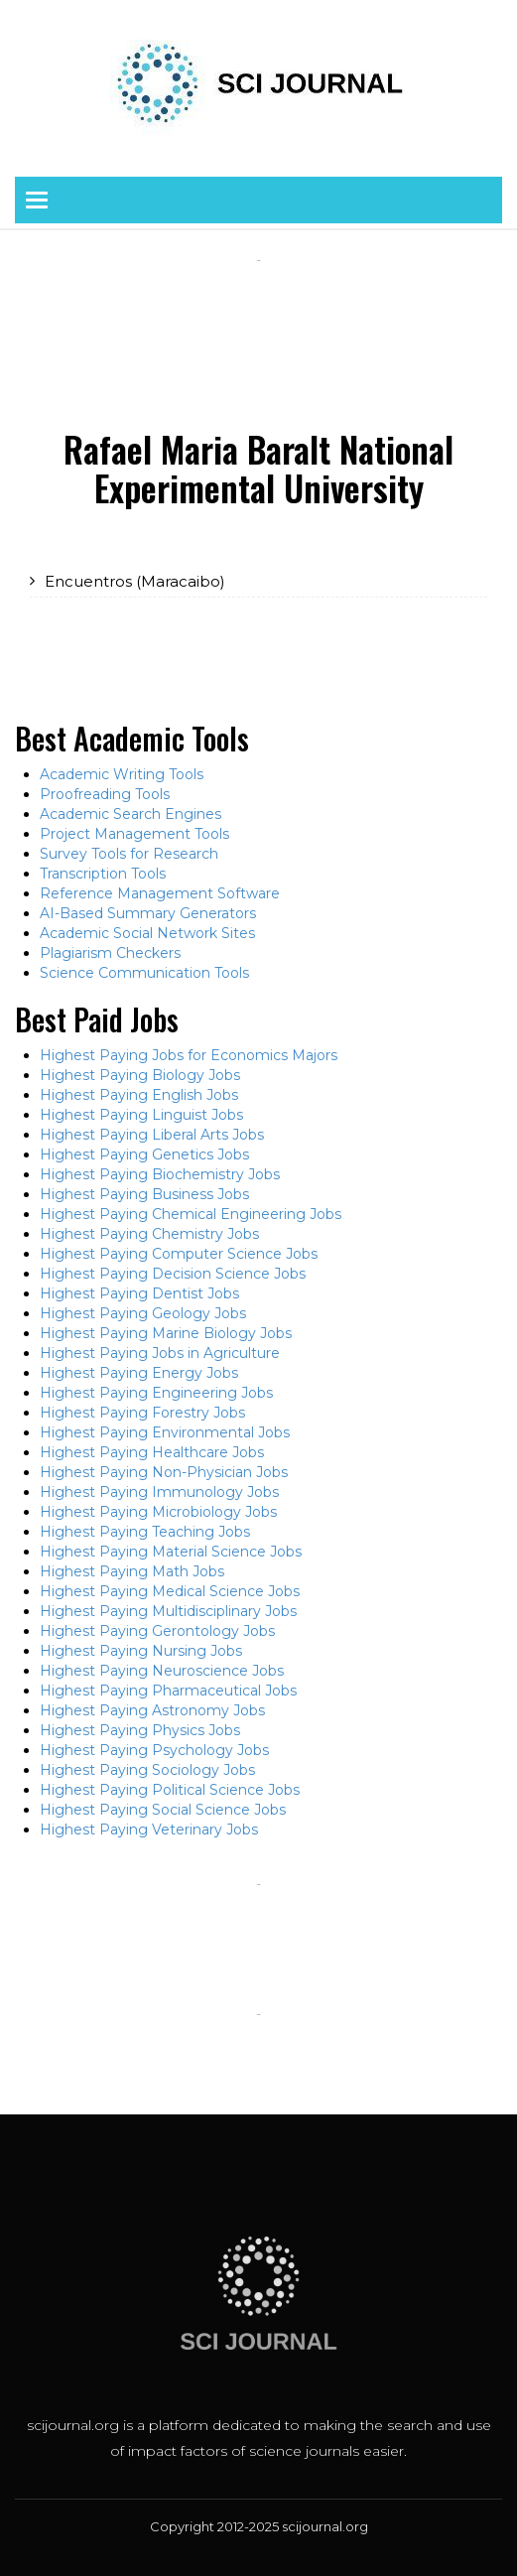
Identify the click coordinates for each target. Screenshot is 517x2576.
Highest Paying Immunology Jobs (159, 1492)
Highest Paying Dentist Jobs (139, 1293)
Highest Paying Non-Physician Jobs (164, 1472)
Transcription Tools (103, 873)
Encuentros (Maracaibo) (135, 581)
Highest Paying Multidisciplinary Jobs (168, 1611)
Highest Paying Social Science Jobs (163, 1810)
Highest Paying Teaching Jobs (145, 1532)
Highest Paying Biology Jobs (140, 1075)
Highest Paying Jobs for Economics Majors (188, 1055)
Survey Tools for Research (129, 854)
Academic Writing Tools (121, 774)
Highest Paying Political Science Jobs (170, 1790)
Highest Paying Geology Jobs (143, 1313)
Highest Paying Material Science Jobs (171, 1551)
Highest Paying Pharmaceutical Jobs (168, 1690)
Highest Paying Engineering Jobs (156, 1393)
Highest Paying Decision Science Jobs (173, 1274)
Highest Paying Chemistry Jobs (149, 1234)
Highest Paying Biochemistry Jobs (160, 1174)
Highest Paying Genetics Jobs (144, 1154)
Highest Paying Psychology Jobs (154, 1750)
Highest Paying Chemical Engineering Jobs (190, 1214)
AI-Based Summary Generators (148, 913)
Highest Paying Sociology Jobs (147, 1770)
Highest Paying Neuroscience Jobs (162, 1671)
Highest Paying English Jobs (139, 1095)
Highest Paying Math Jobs (132, 1571)
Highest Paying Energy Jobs (139, 1373)
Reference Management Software (160, 893)
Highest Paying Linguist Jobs (141, 1115)
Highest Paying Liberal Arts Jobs (152, 1135)
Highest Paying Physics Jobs (140, 1730)
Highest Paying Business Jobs (144, 1194)
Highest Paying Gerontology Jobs (157, 1631)
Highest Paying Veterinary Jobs (149, 1829)
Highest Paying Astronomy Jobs (152, 1710)
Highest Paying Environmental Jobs (165, 1432)
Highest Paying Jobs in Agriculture (160, 1353)
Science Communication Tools (144, 973)
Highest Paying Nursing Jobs (141, 1651)
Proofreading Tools (105, 794)
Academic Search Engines (130, 814)
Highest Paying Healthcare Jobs (152, 1452)
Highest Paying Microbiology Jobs (158, 1512)
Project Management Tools (134, 834)
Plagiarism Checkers (110, 953)
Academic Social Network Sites (147, 933)
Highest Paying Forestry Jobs (142, 1413)
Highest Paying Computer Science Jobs (179, 1254)
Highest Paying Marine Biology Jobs (166, 1333)
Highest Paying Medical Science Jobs (170, 1591)
